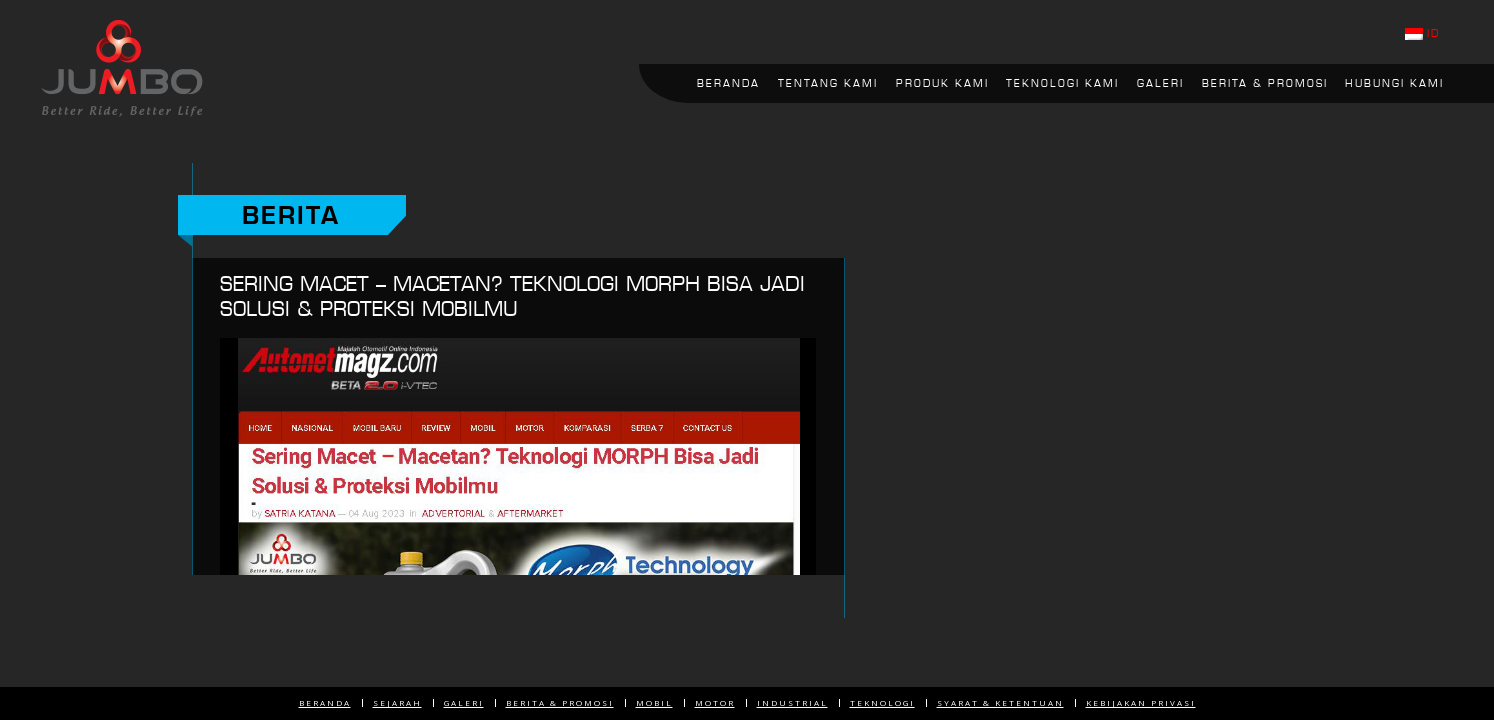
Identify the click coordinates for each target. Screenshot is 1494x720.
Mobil (654, 702)
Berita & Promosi (560, 702)
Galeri (464, 702)
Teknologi (882, 702)
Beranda (325, 702)
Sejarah (397, 702)
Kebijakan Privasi (1141, 702)
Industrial (792, 702)
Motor (715, 702)
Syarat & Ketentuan (1000, 702)
